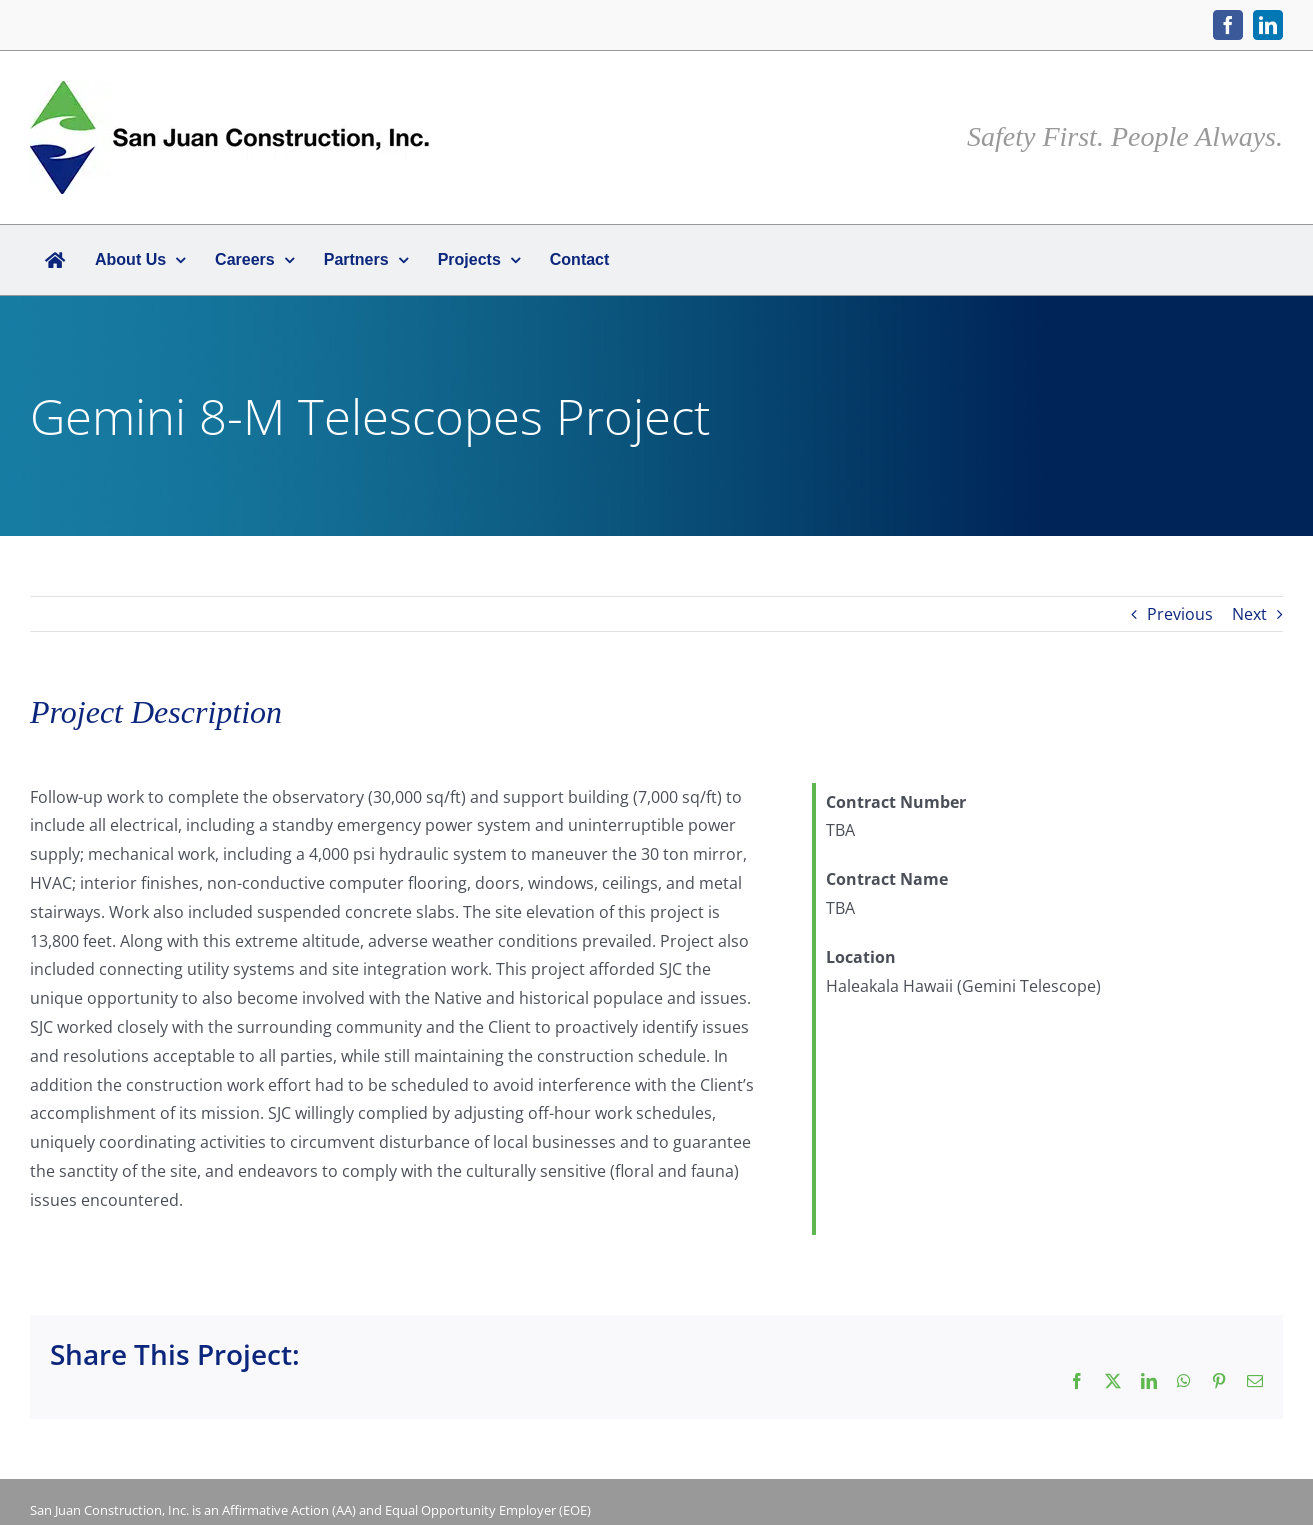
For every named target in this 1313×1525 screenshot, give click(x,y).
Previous (1180, 614)
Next (1249, 614)
